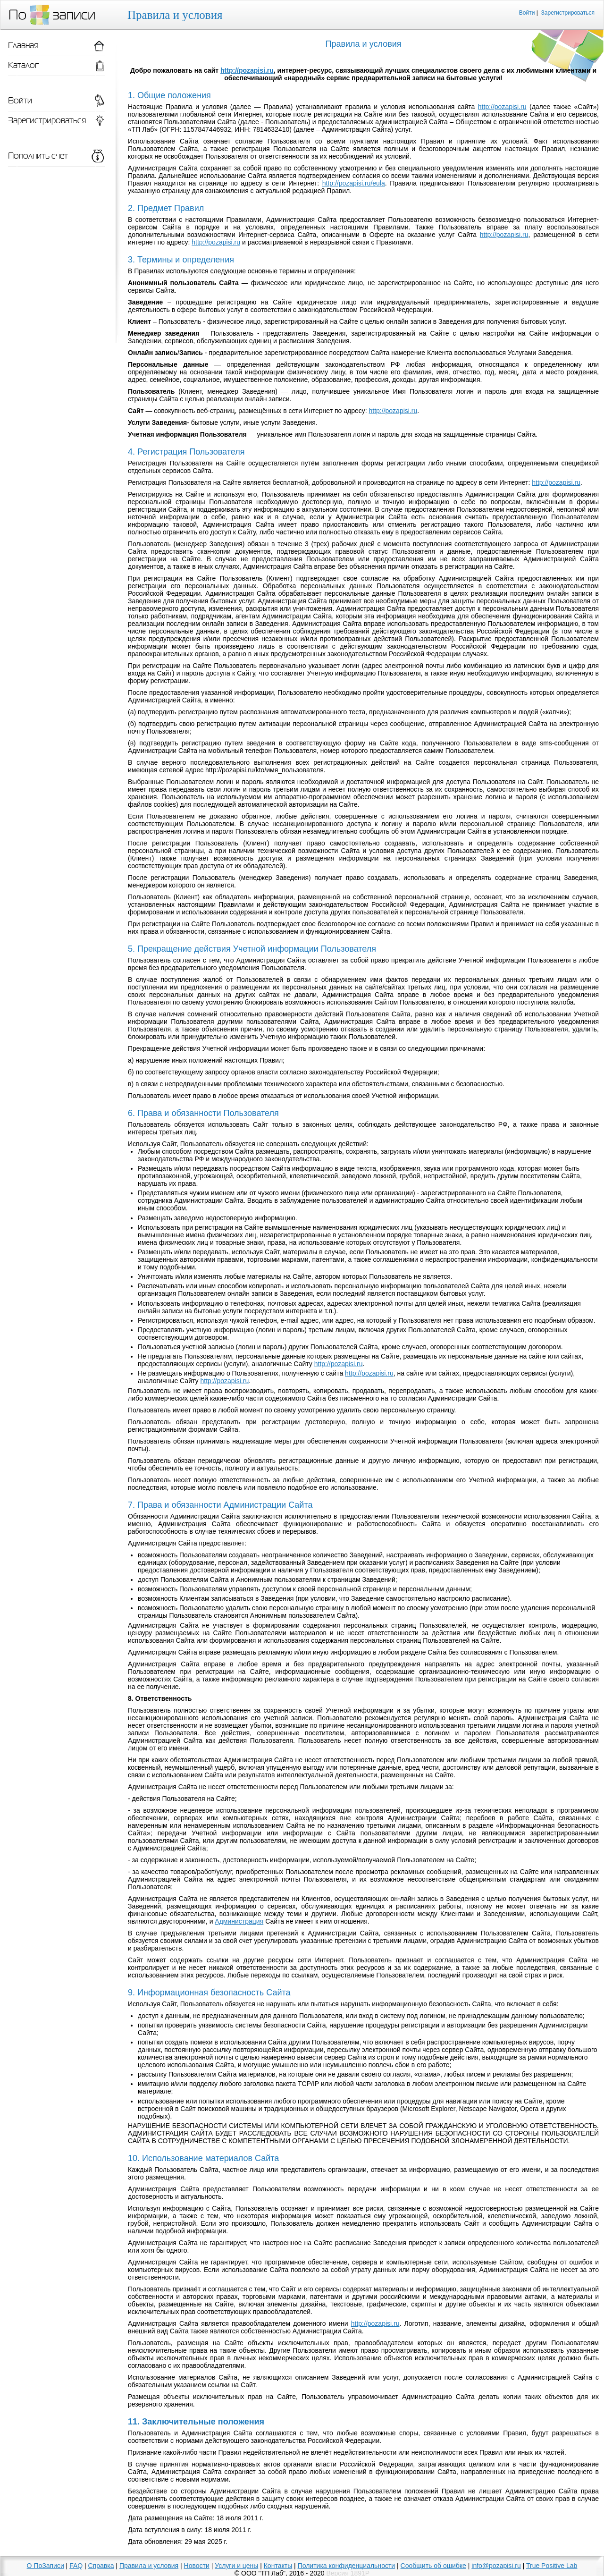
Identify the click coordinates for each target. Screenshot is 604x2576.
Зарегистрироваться (568, 12)
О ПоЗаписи (45, 2565)
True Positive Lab (551, 2565)
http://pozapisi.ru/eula (353, 183)
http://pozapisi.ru (247, 70)
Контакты (278, 2565)
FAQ (76, 2565)
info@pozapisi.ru (496, 2565)
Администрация (239, 1921)
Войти (527, 12)
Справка (101, 2565)
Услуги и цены (236, 2565)
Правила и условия (148, 2565)
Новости (197, 2565)
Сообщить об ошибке (433, 2565)
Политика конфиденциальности (346, 2565)
